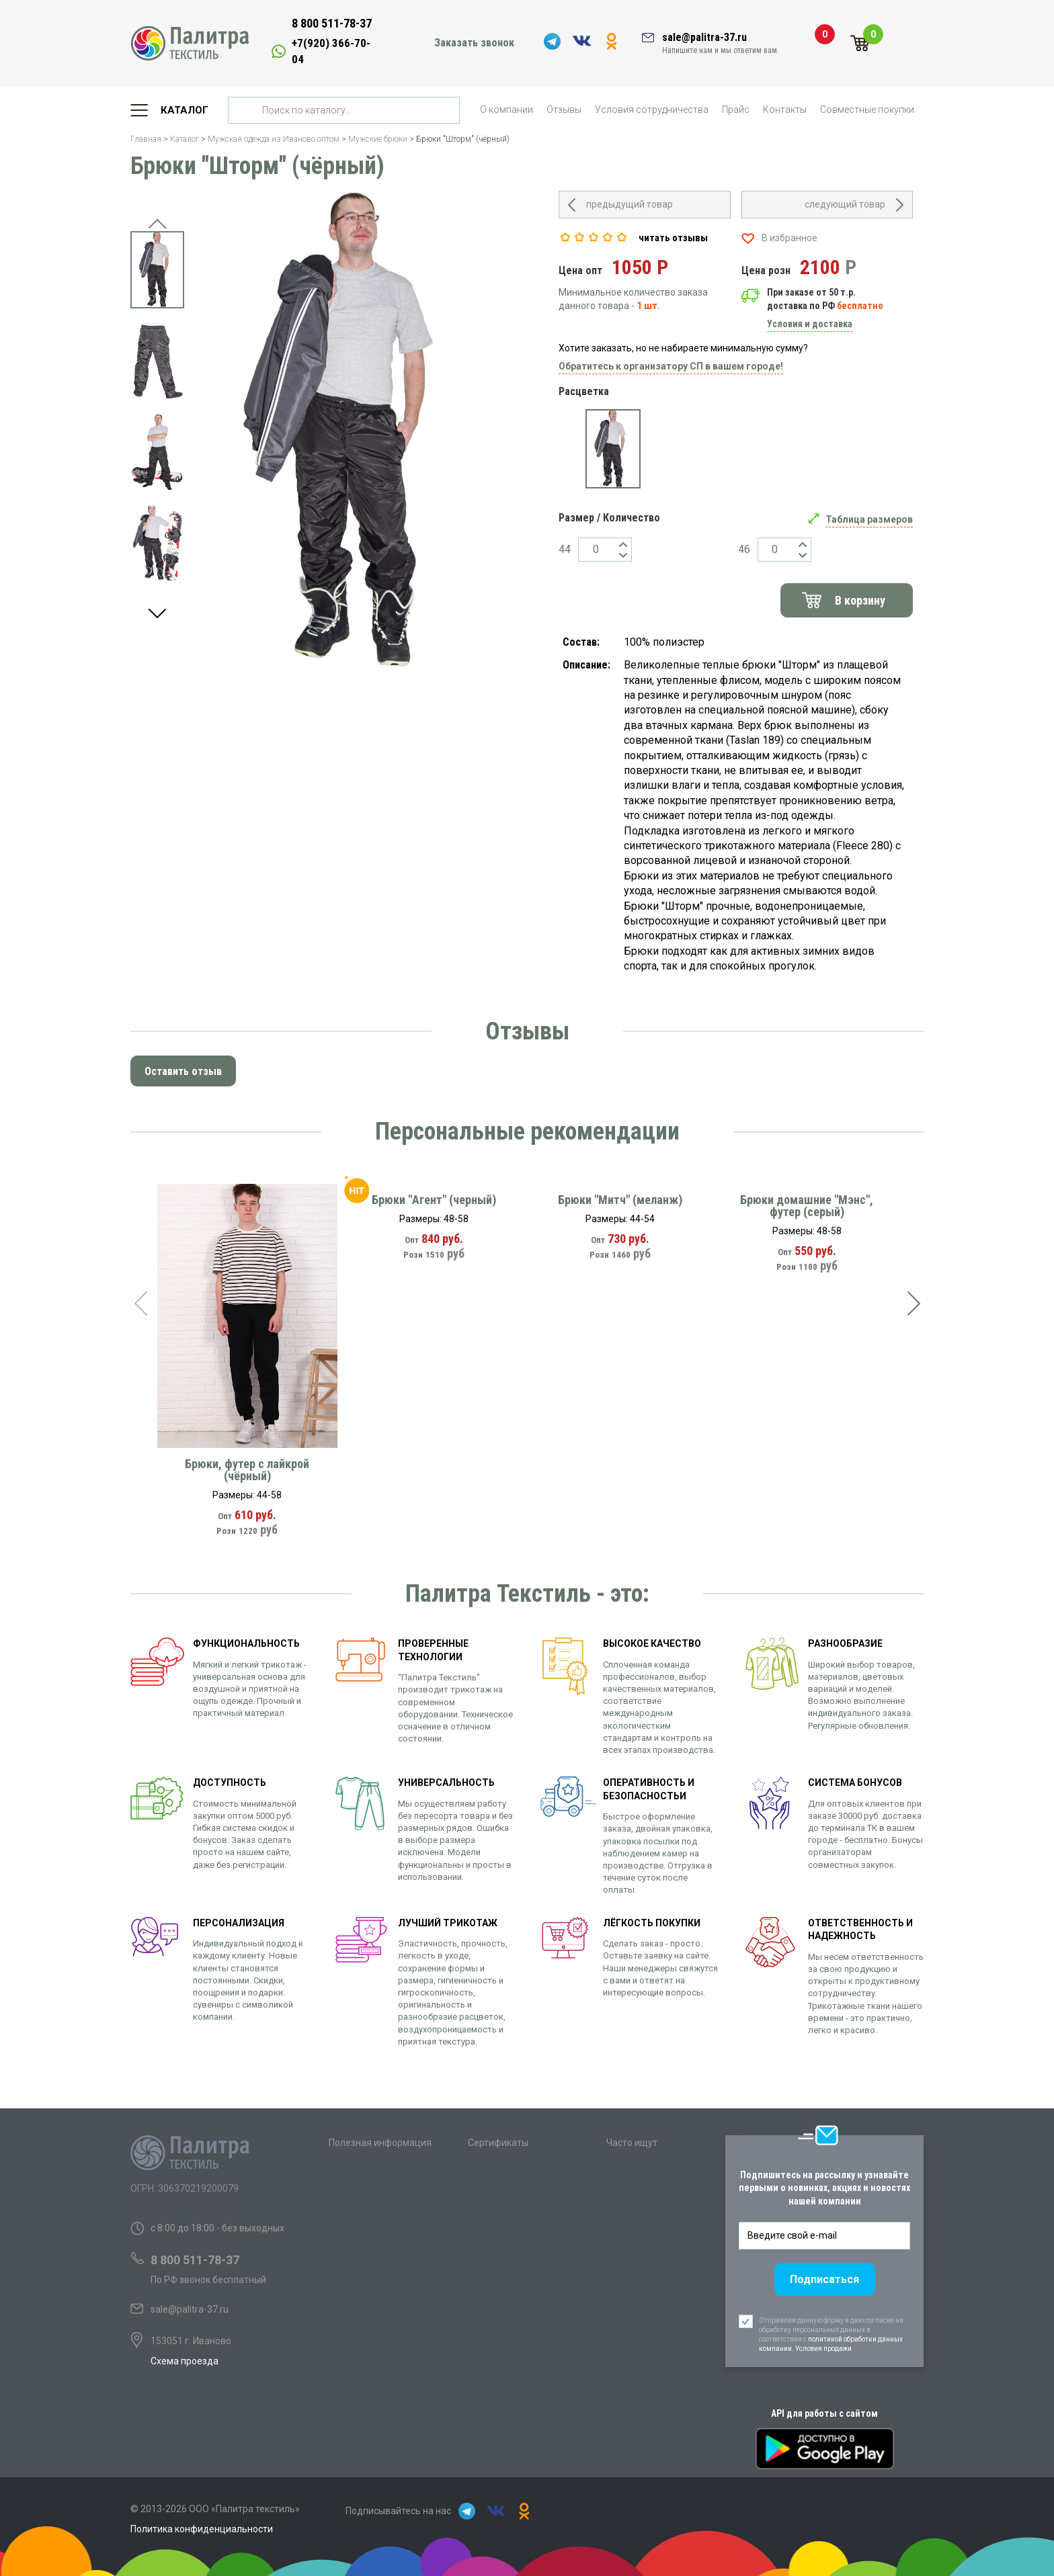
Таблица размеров (869, 519)
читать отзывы (673, 238)
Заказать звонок (474, 42)
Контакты (785, 109)
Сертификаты (498, 2142)
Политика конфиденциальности (201, 2529)
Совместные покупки (867, 109)
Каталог (184, 110)
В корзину (860, 600)
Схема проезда (184, 2361)
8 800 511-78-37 (332, 23)
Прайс (735, 109)
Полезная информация (380, 2142)
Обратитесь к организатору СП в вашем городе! (671, 366)
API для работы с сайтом (824, 2413)
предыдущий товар (629, 204)
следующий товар (845, 204)
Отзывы (563, 109)
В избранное (789, 237)
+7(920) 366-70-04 (331, 51)
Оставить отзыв (183, 1071)
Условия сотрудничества (651, 109)
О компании (506, 109)
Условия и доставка (809, 323)
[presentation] (140, 1303)
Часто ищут (631, 2142)
